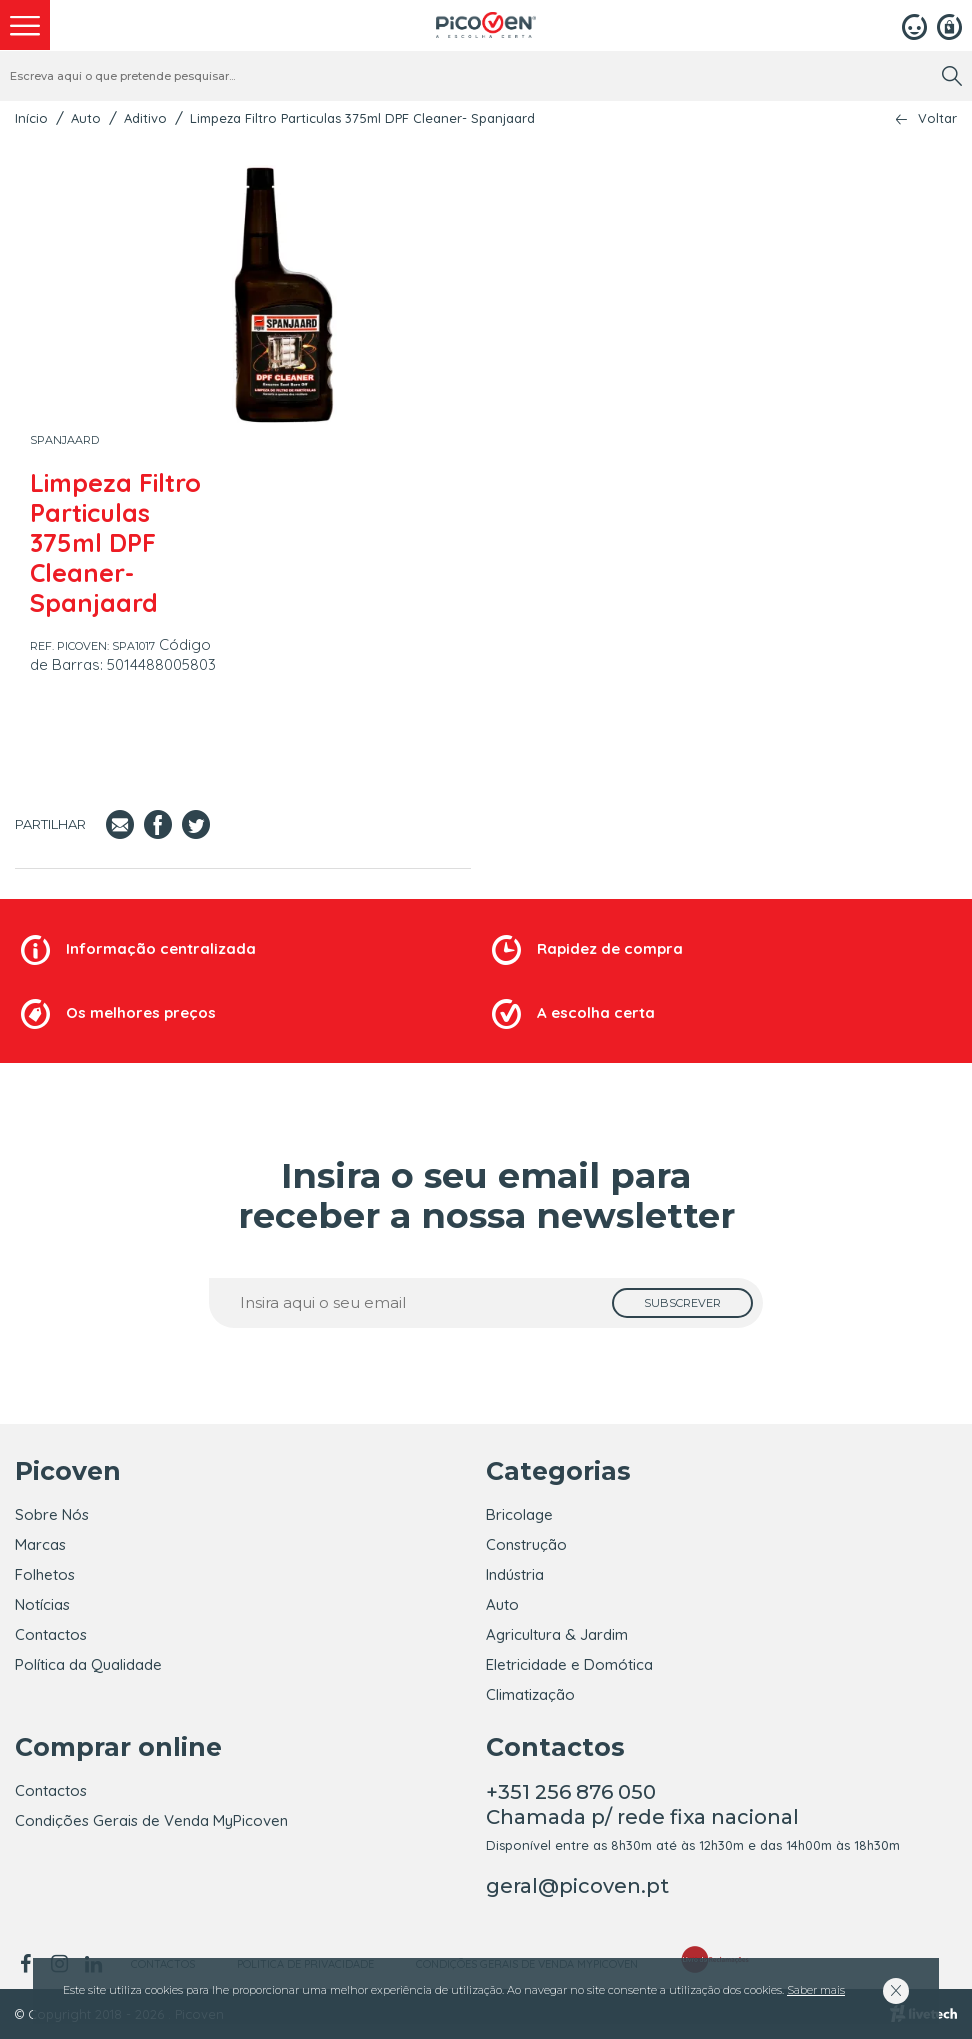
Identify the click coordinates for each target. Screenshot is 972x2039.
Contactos (51, 1634)
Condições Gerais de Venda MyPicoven (151, 1820)
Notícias (42, 1604)
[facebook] (28, 1964)
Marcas (40, 1544)
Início (31, 118)
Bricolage (519, 1514)
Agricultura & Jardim (557, 1634)
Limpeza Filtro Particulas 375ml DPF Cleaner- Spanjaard (362, 118)
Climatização (530, 1694)
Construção (526, 1544)
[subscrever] (682, 1303)
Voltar (937, 118)
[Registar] (949, 25)
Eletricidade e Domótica (569, 1664)
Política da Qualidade (88, 1664)
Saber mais (816, 1990)
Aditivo (145, 118)
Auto (86, 118)
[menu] (25, 25)
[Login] (914, 25)
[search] (952, 76)
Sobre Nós (52, 1514)
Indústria (515, 1574)
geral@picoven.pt (577, 1886)
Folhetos (45, 1574)
